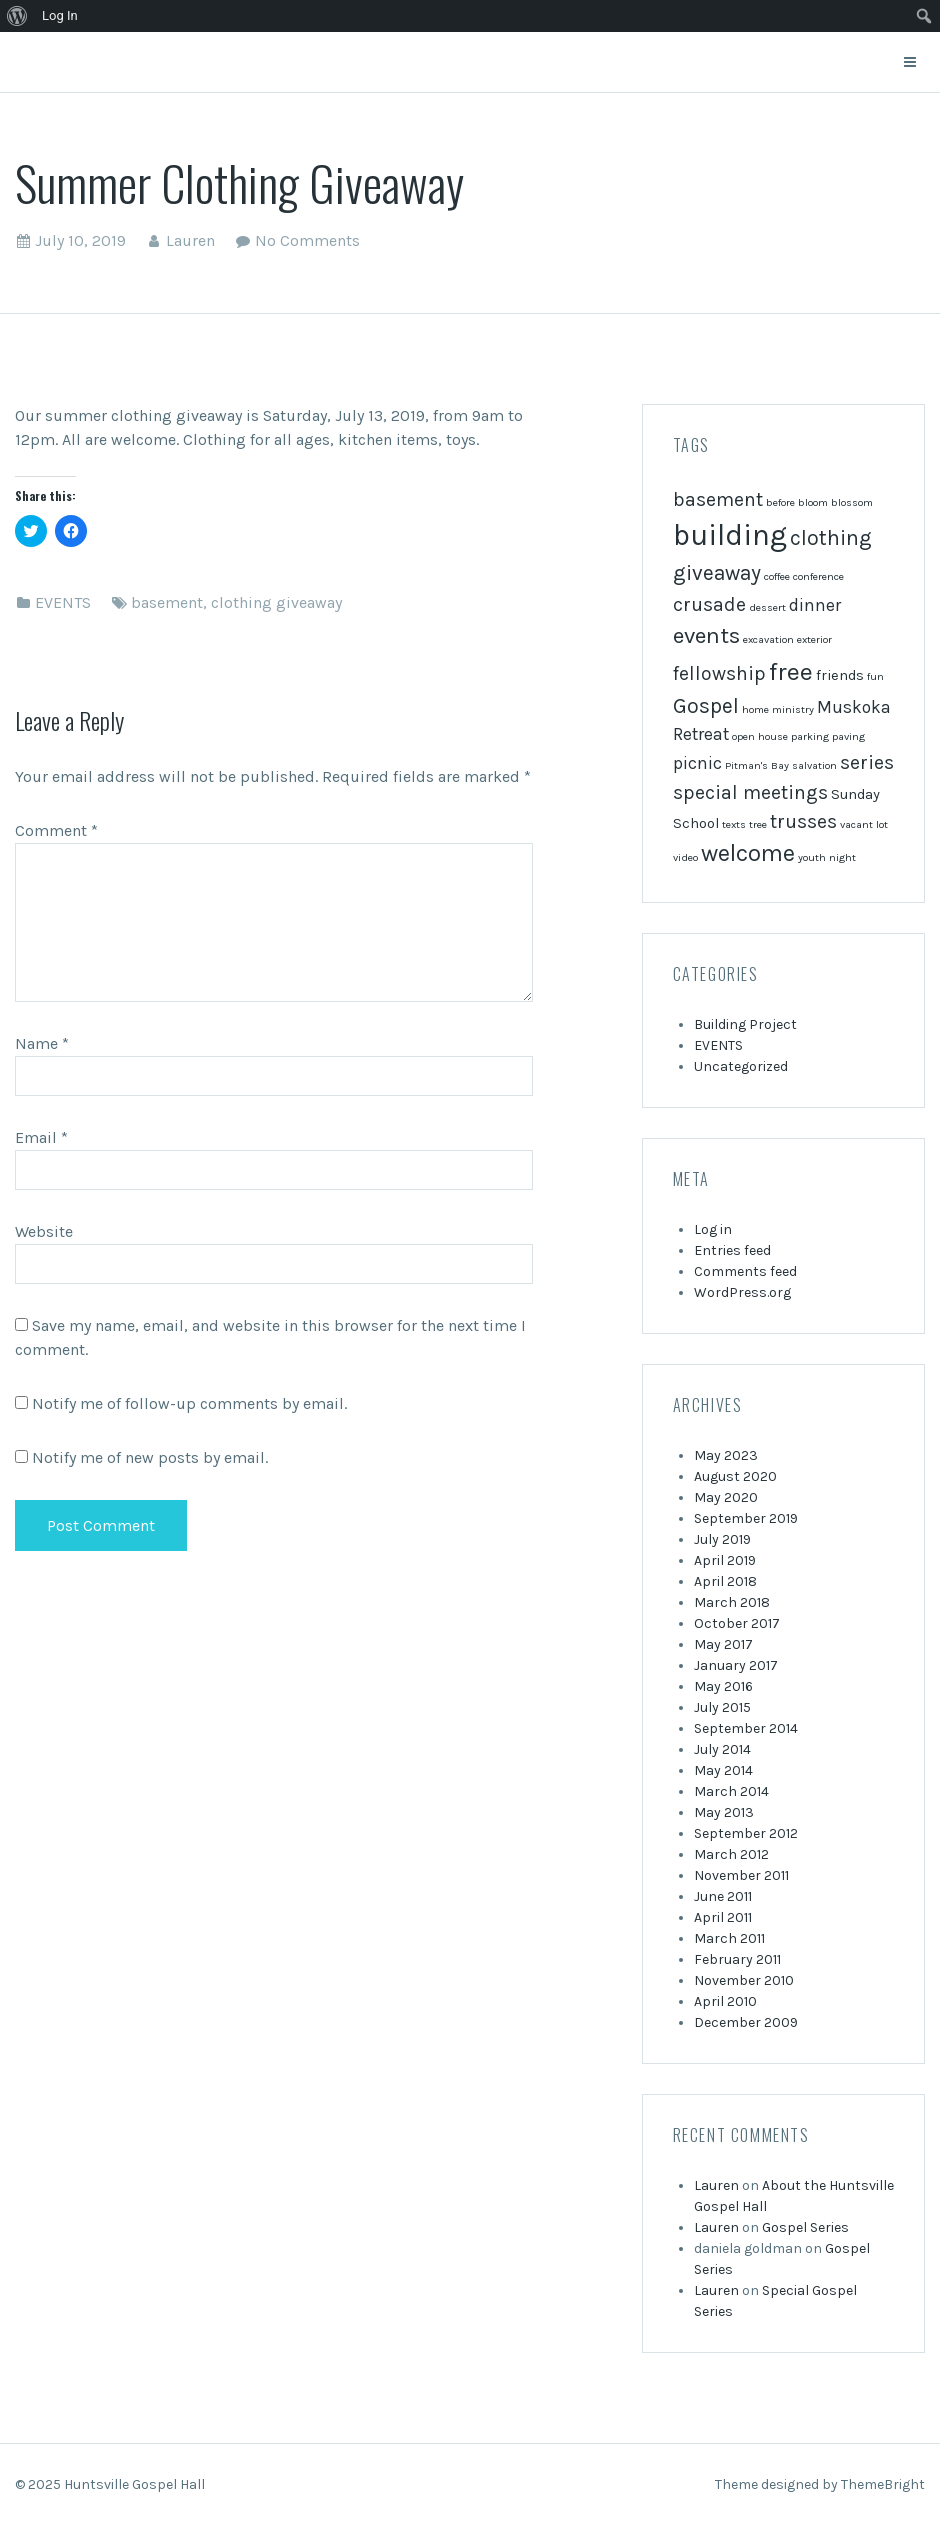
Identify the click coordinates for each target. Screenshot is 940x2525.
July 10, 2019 (80, 240)
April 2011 (723, 1917)
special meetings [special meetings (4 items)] (750, 792)
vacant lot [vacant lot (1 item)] (864, 824)
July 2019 (722, 1539)
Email (41, 1137)
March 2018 (732, 1602)
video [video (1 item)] (685, 857)
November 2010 (744, 1980)
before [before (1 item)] (780, 502)
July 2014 (722, 1749)
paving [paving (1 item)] (848, 736)
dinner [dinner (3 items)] (815, 605)
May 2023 (726, 1455)
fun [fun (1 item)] (875, 676)
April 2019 (725, 1560)
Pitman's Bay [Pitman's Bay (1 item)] (757, 765)
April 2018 (725, 1581)
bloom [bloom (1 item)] (813, 502)
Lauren (190, 240)
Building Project (745, 1024)
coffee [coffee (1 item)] (777, 576)
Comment (56, 830)
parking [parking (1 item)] (810, 736)
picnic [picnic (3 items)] (697, 763)
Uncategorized (741, 1066)
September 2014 (746, 1728)
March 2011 (729, 1938)
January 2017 (736, 1665)
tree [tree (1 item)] (758, 824)
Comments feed (745, 1271)
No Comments (307, 240)
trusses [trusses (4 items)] (803, 821)
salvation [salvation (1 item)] (814, 765)
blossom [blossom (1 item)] (852, 502)
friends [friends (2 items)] (840, 675)
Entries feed (732, 1250)
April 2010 (725, 2001)
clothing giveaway (276, 602)
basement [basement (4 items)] (718, 499)
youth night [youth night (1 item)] (827, 857)
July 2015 (722, 1707)
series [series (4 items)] (867, 762)
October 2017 (737, 1623)
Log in (713, 1229)
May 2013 (724, 1812)
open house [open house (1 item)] (760, 736)
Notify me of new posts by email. (150, 1457)
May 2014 (723, 1770)
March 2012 (731, 1854)
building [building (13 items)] (730, 535)
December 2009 (746, 2022)
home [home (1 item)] (755, 709)
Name (42, 1043)
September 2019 (746, 1518)
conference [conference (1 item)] (818, 576)
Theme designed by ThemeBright (820, 2484)
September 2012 (746, 1833)
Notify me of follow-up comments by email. (189, 1403)
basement (167, 602)
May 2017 (723, 1644)
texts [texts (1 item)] (734, 824)
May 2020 (726, 1497)
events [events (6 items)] (706, 635)
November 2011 (741, 1875)
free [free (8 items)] (791, 671)
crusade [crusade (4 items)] (709, 604)
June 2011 (723, 1896)
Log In (60, 15)
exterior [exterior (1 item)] (814, 639)
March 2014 (731, 1791)
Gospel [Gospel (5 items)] (706, 706)
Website (44, 1231)
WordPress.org (742, 1292)
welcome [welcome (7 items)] (748, 853)
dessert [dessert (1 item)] (767, 607)
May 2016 (723, 1686)
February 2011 (737, 1959)
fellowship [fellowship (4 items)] (719, 673)
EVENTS (63, 602)
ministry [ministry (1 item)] (793, 709)
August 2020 (735, 1476)
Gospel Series (805, 2227)
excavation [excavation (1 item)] (768, 639)
